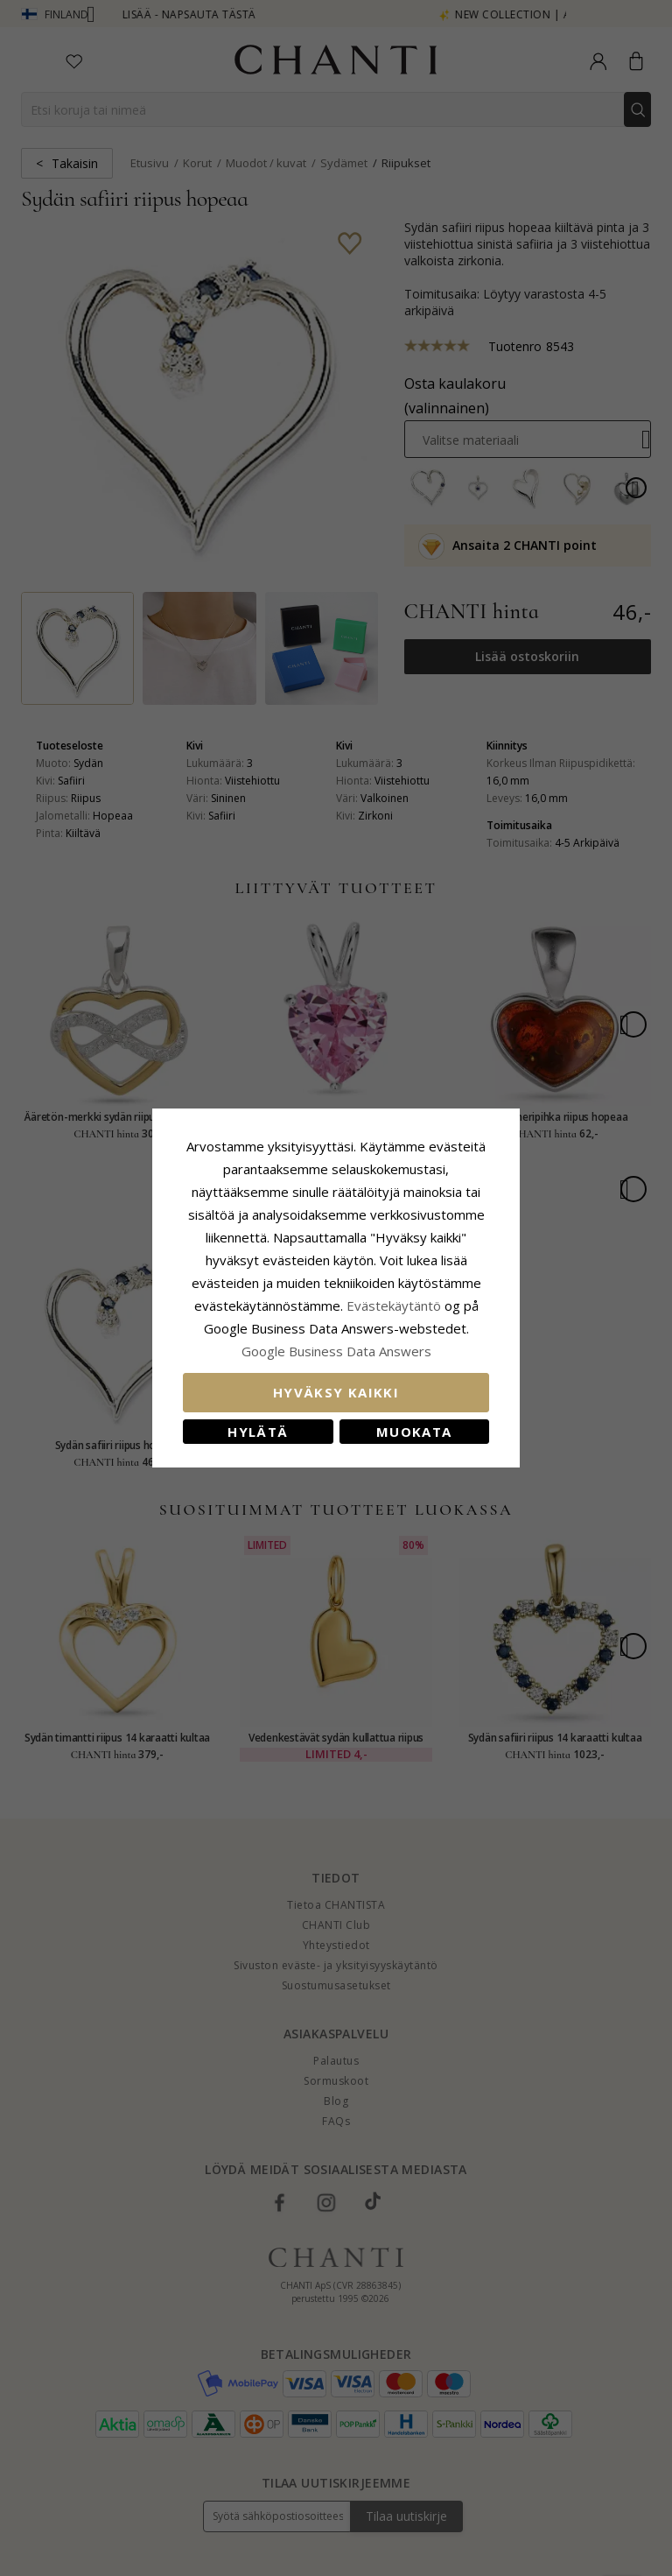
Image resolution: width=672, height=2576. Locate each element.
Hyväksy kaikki (336, 1392)
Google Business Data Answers (336, 1351)
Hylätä (258, 1431)
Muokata (414, 1431)
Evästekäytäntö (393, 1305)
